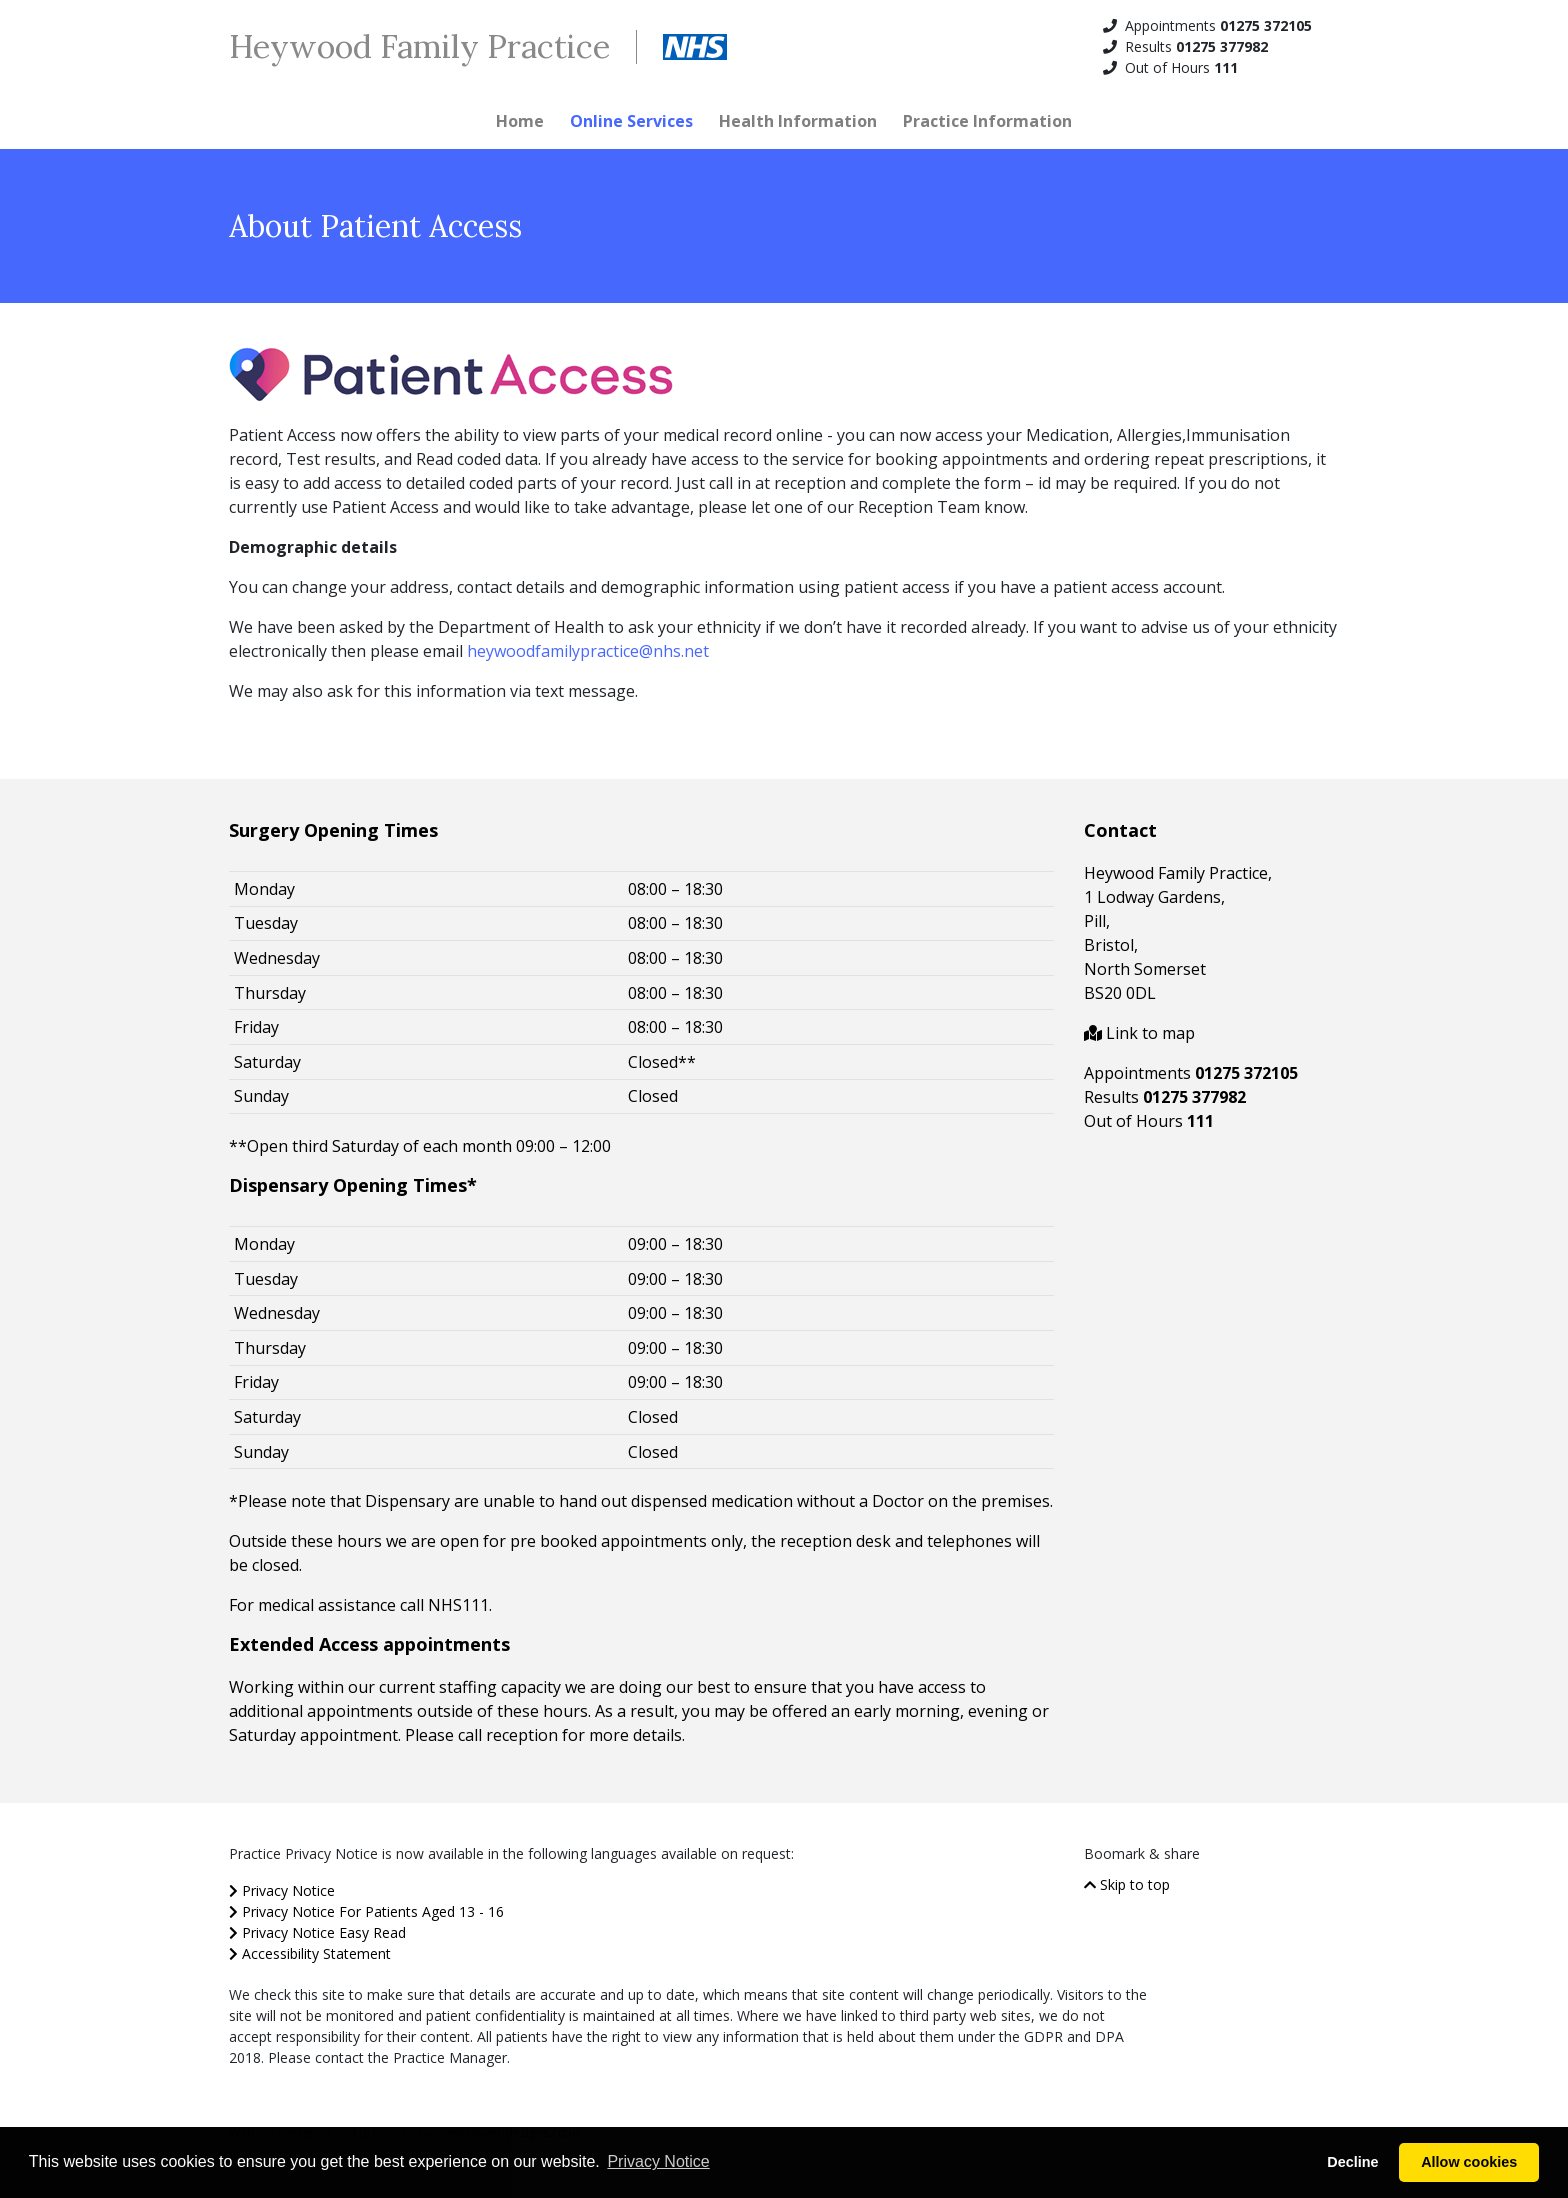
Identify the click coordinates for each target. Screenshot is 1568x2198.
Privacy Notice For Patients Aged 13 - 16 (366, 1911)
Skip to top (1127, 1884)
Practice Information (987, 121)
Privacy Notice (282, 1890)
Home (520, 121)
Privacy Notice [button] (658, 2161)
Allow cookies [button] (1469, 2162)
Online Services (631, 121)
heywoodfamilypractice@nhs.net (588, 651)
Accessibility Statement (310, 1953)
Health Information (798, 121)
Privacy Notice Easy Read (317, 1932)
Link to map (1139, 1033)
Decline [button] (1352, 2162)
